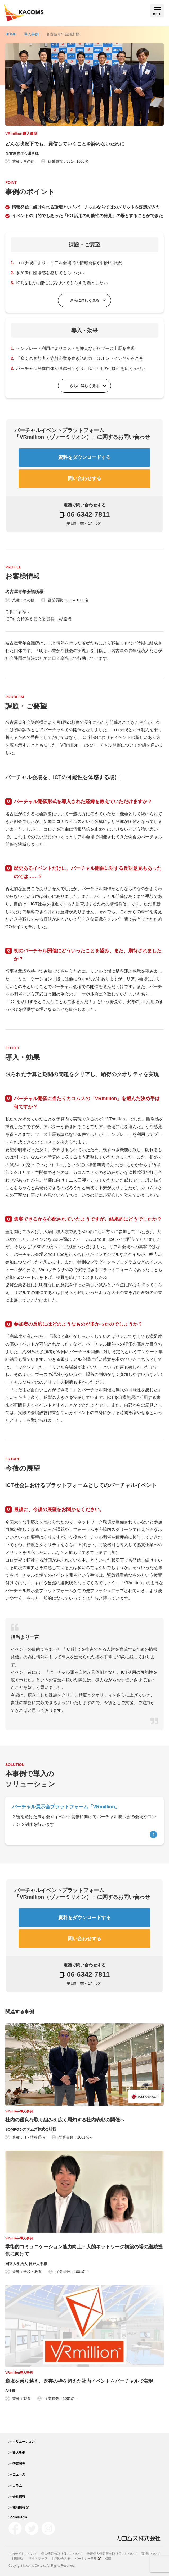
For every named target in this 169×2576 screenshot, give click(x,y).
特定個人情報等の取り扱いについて (112, 2554)
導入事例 (31, 34)
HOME (10, 34)
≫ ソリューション (21, 2442)
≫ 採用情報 (18, 2507)
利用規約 (18, 2558)
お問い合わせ (61, 2558)
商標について (151, 2554)
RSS (108, 2558)
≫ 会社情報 (16, 2497)
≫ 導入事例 (16, 2452)
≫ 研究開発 (16, 2463)
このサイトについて (22, 2554)
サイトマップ (37, 2558)
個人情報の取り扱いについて (61, 2554)
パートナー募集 (88, 2558)
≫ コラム (15, 2485)
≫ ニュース (16, 2474)
